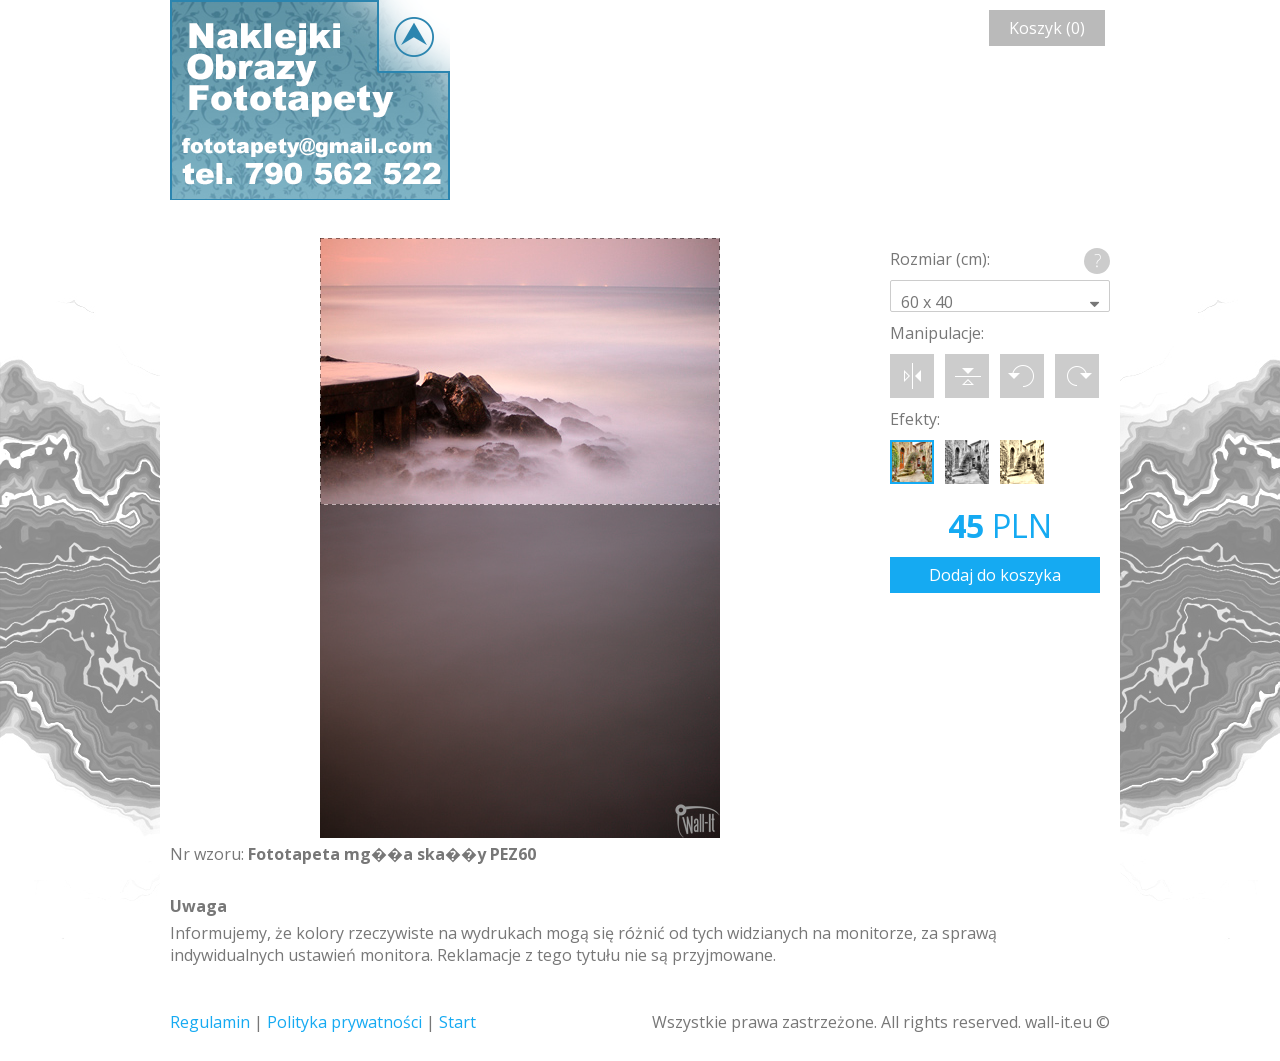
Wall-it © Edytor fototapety (310, 100)
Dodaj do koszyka (995, 575)
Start (457, 1022)
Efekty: (915, 419)
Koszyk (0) (1047, 28)
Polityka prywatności (344, 1022)
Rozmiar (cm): (940, 259)
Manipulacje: (937, 333)
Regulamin (210, 1022)
